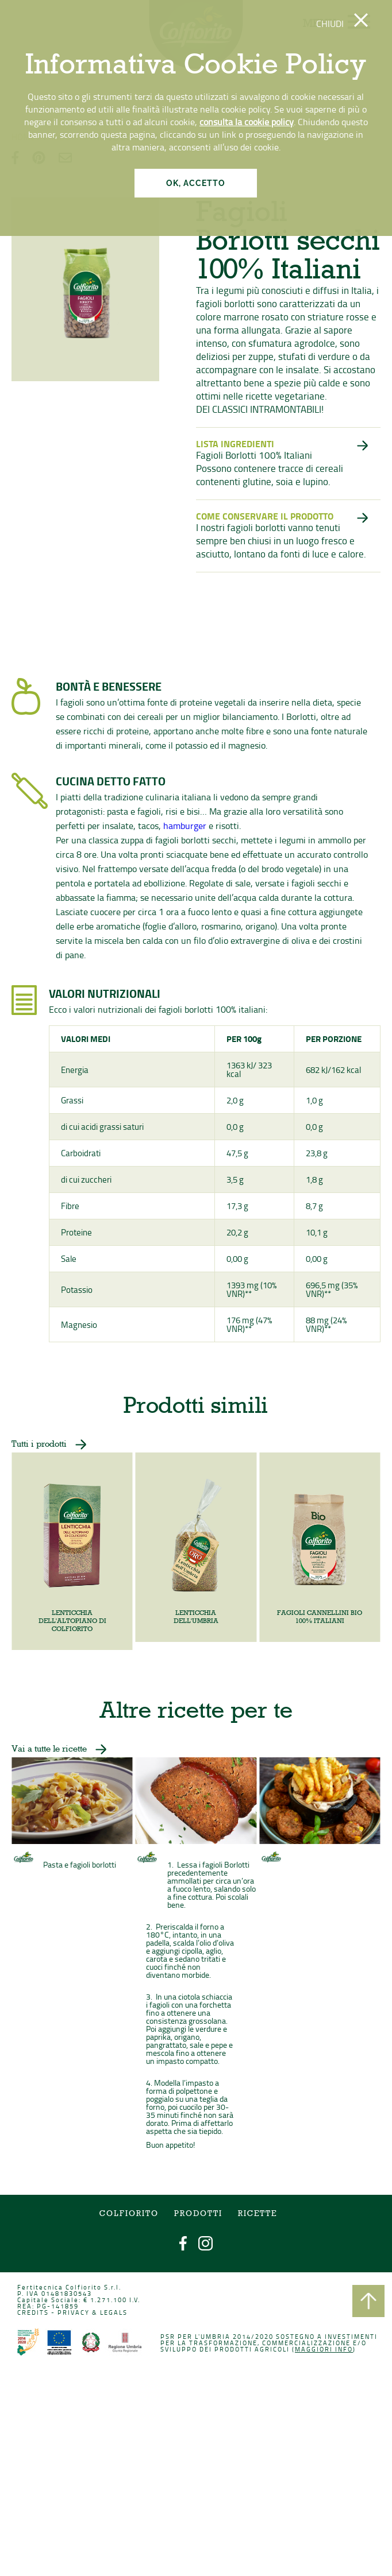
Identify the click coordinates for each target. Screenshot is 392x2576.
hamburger (187, 832)
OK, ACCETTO (195, 183)
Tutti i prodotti (50, 1457)
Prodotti (198, 2227)
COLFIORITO (134, 2227)
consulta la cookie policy (246, 121)
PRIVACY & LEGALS (99, 2319)
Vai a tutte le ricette (60, 1770)
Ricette (253, 2227)
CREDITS (44, 2319)
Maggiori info (315, 2353)
